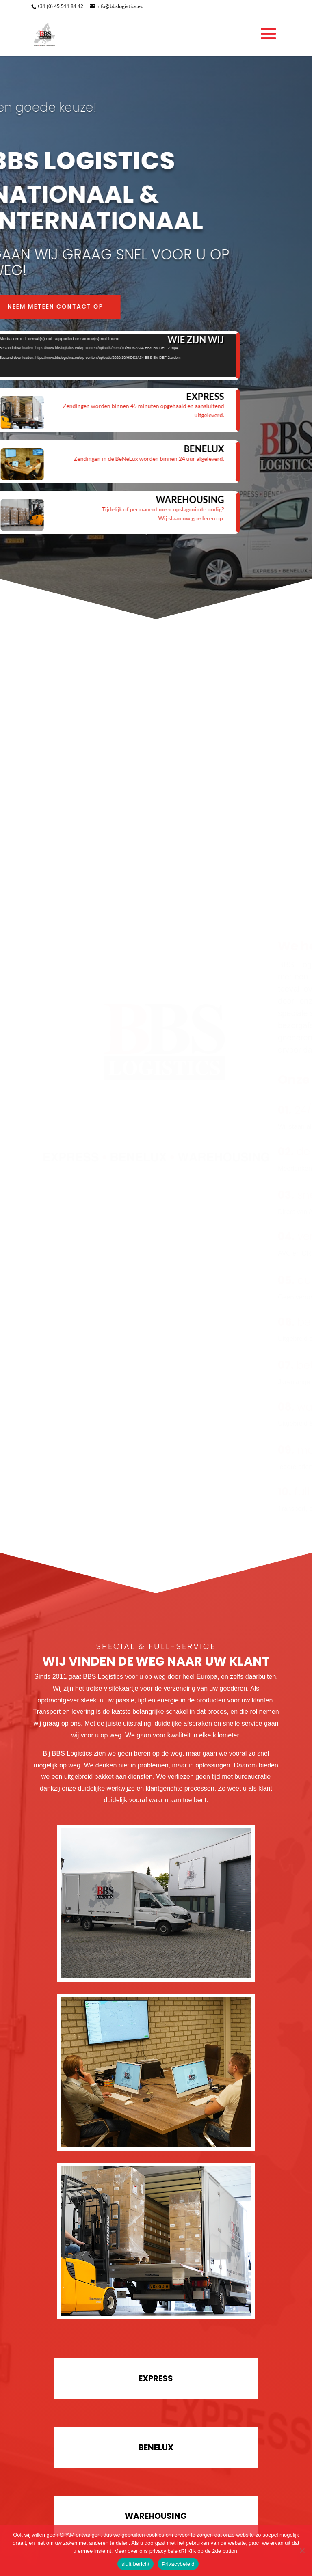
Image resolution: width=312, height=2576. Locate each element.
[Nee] (302, 2550)
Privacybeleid (178, 2564)
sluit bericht (135, 2564)
